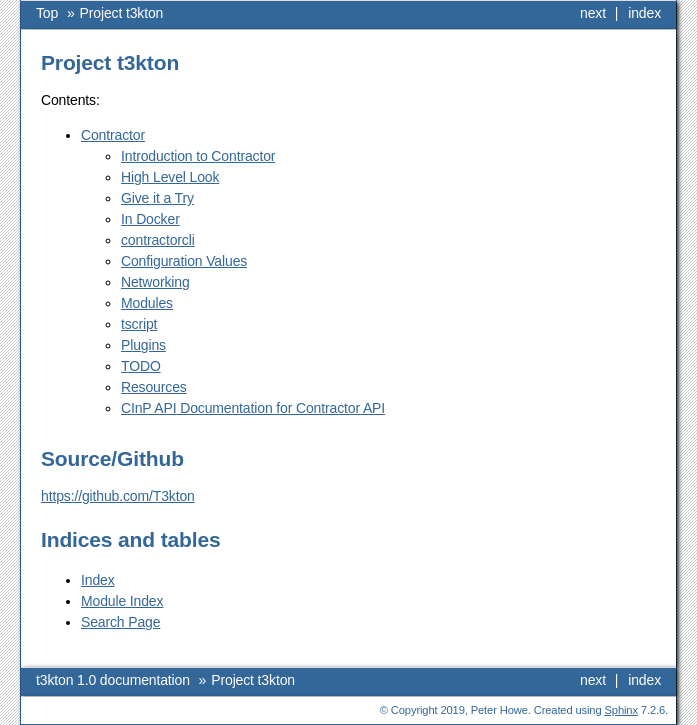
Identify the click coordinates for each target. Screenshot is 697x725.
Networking (155, 282)
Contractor (113, 135)
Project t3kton (122, 13)
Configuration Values (184, 261)
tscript (139, 324)
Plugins (143, 345)
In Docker (150, 219)
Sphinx (621, 710)
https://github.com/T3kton (118, 496)
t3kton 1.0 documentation (113, 680)
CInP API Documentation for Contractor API (253, 408)
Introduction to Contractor (198, 156)
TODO (141, 366)
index (644, 13)
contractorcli (158, 240)
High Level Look (170, 177)
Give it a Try (157, 198)
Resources (154, 387)
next (593, 13)
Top (47, 13)
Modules (147, 303)
